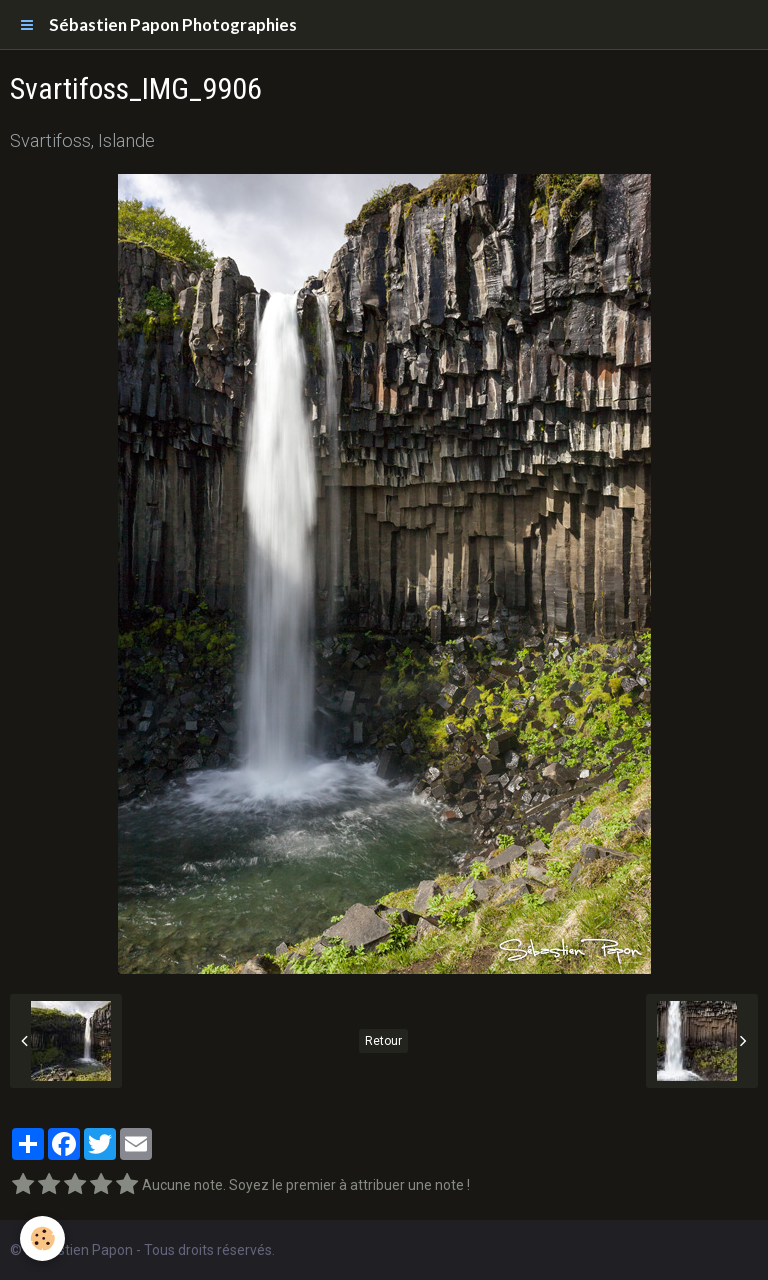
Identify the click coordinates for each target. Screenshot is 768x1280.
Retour (383, 1041)
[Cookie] (42, 1238)
